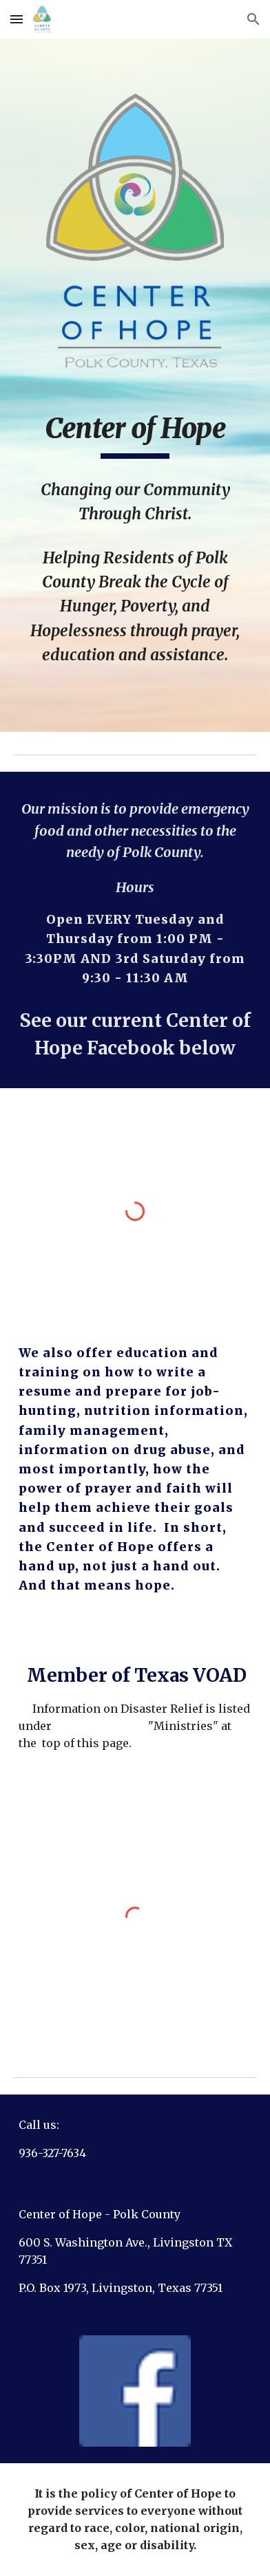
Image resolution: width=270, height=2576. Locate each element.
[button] (16, 19)
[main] (134, 435)
